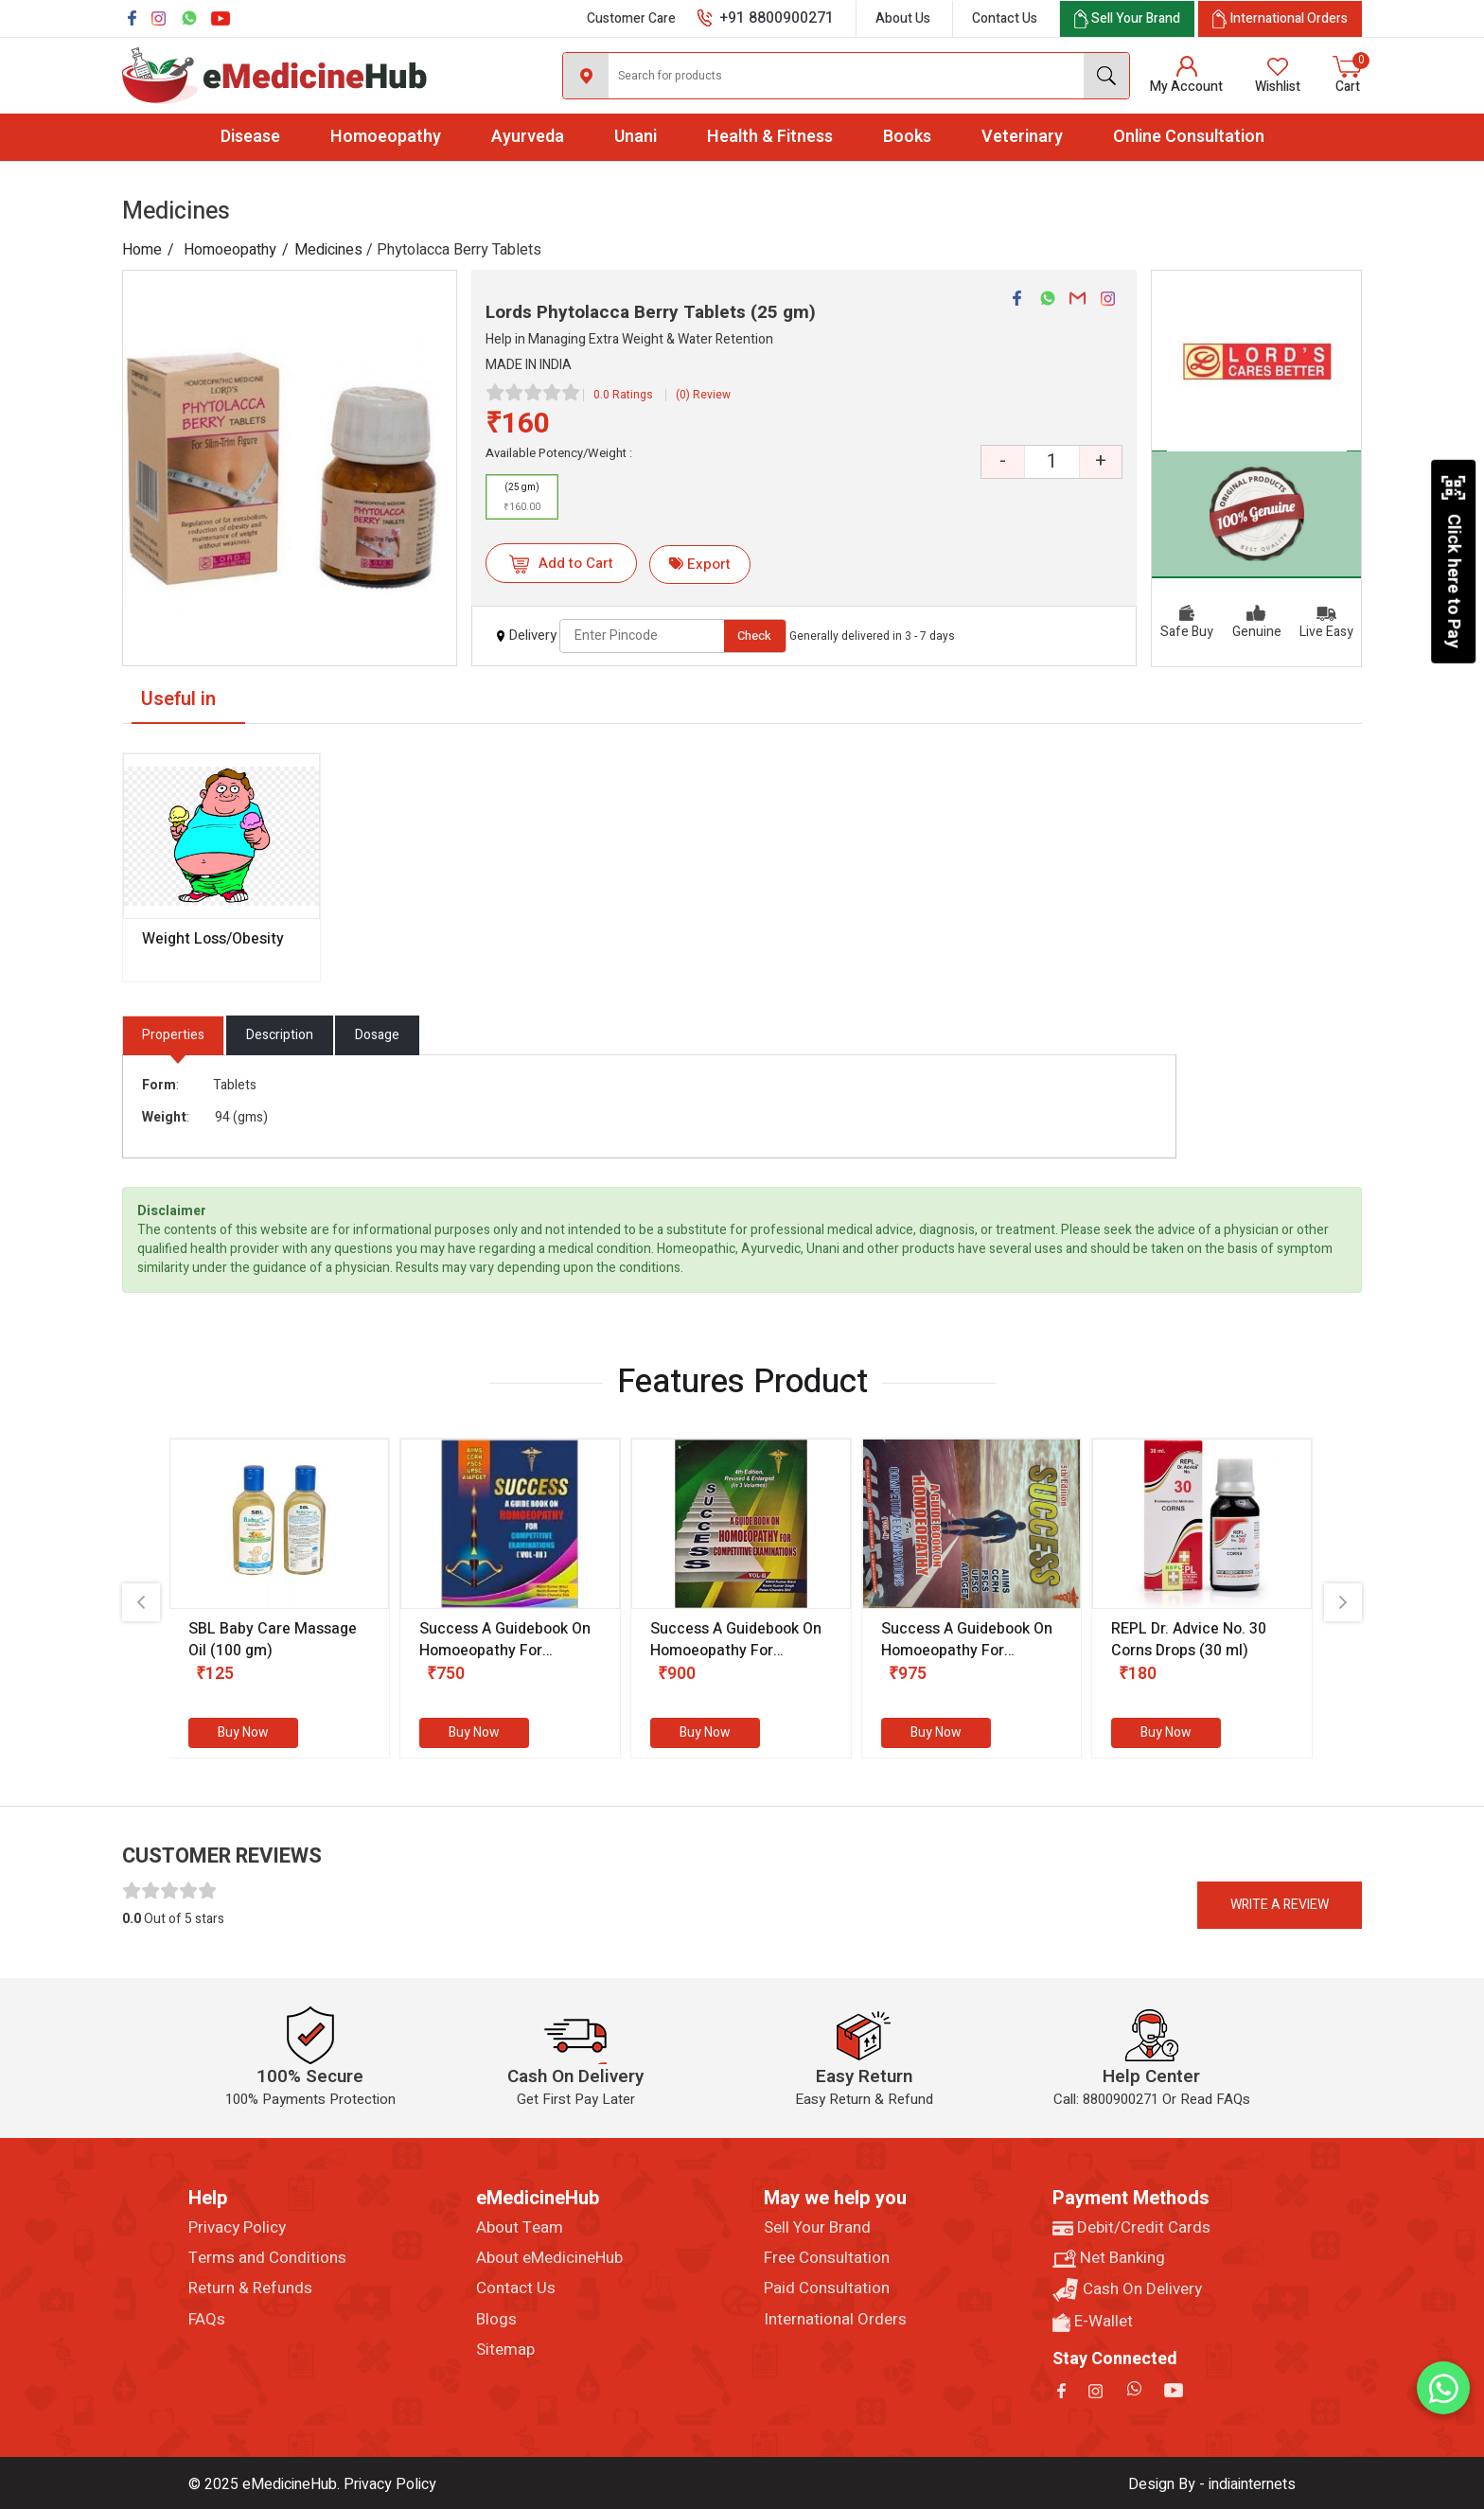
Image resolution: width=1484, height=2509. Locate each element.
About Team (519, 2228)
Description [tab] (279, 1035)
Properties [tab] (173, 1035)
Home (142, 250)
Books (907, 137)
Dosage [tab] (377, 1035)
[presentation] (141, 1602)
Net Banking (1108, 2258)
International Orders (835, 2319)
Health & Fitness (770, 137)
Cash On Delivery (1127, 2290)
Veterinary (1022, 137)
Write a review (1279, 1905)
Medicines (328, 250)
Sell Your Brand (817, 2228)
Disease (250, 137)
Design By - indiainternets (1212, 2484)
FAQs (206, 2319)
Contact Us (1004, 18)
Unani (635, 137)
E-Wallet (1092, 2321)
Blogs (496, 2319)
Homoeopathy (385, 137)
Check (754, 636)
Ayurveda (527, 137)
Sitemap (505, 2350)
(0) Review (703, 394)
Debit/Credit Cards (1131, 2228)
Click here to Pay (1453, 561)
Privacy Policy (237, 2228)
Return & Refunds (250, 2288)
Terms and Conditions (267, 2258)
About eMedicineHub (549, 2258)
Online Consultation (1188, 137)
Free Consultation (827, 2258)
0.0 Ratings (623, 394)
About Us (902, 18)
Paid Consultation (827, 2288)
